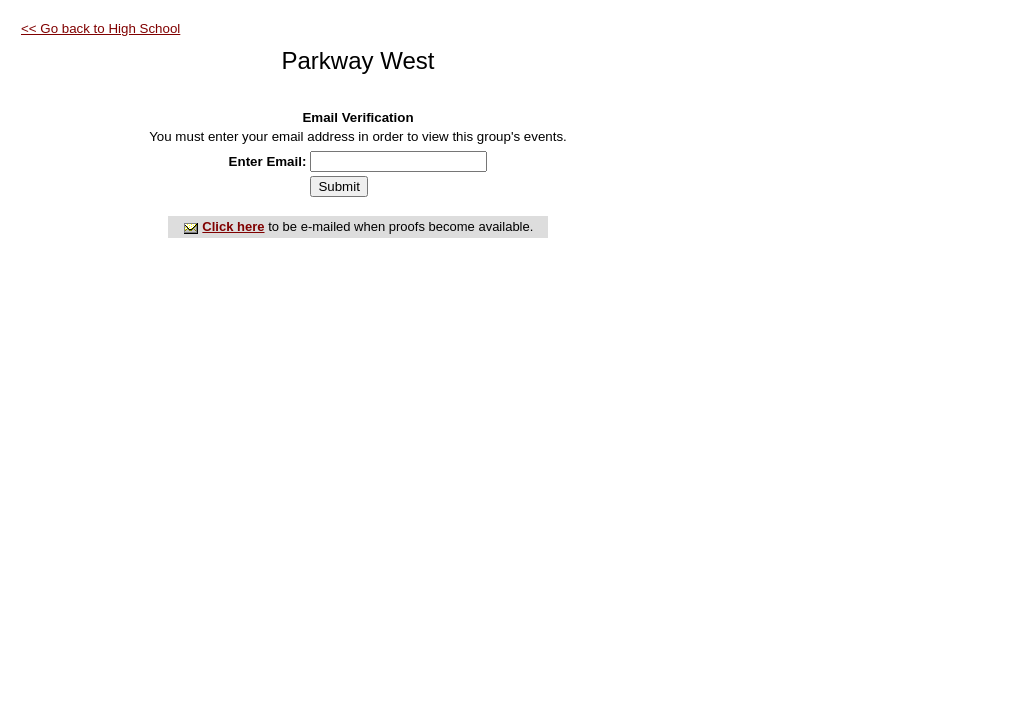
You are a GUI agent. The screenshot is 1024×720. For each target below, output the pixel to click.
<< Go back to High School (100, 28)
